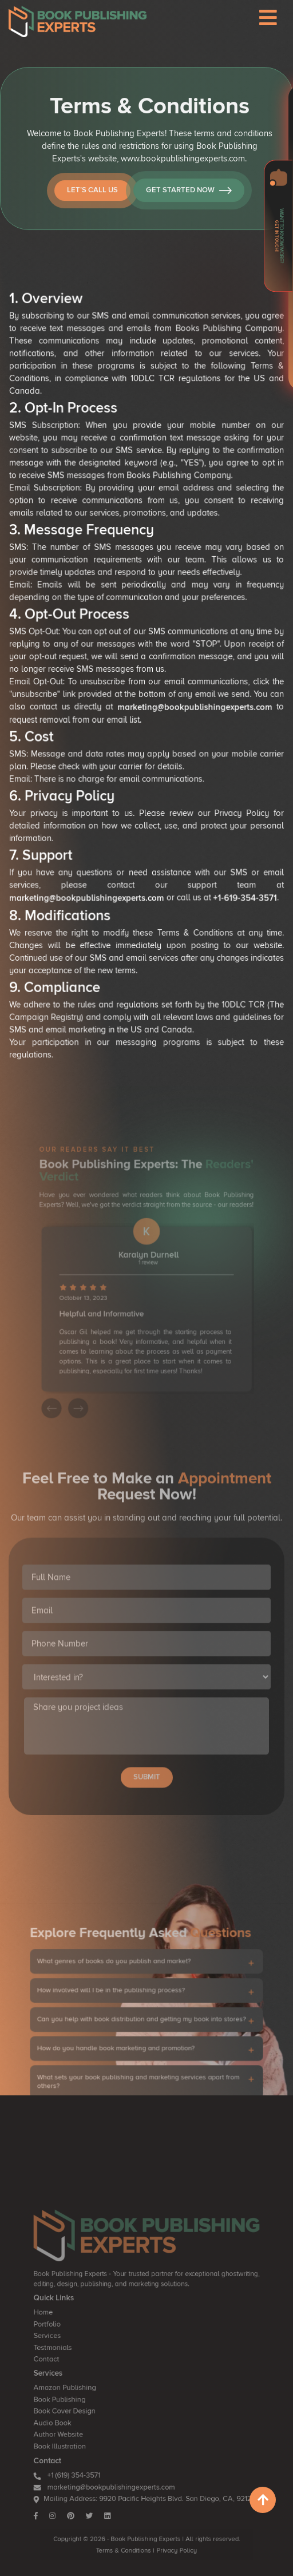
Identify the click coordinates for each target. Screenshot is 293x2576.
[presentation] (71, 1381)
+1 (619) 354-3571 (84, 2479)
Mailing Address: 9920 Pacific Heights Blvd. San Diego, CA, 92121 (144, 2497)
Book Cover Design (83, 2430)
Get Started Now (205, 203)
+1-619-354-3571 (236, 865)
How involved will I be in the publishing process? (120, 2026)
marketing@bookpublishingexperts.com (190, 691)
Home (66, 2353)
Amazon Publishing (83, 2411)
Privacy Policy (170, 2538)
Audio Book (73, 2438)
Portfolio (69, 2362)
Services (69, 2371)
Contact (69, 2389)
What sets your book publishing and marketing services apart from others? (140, 2094)
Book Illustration (79, 2457)
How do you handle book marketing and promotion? (123, 2069)
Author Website (78, 2447)
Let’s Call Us (109, 202)
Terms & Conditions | (130, 2538)
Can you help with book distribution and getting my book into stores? (142, 2047)
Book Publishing (79, 2421)
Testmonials (74, 2380)
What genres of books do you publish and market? (122, 2004)
